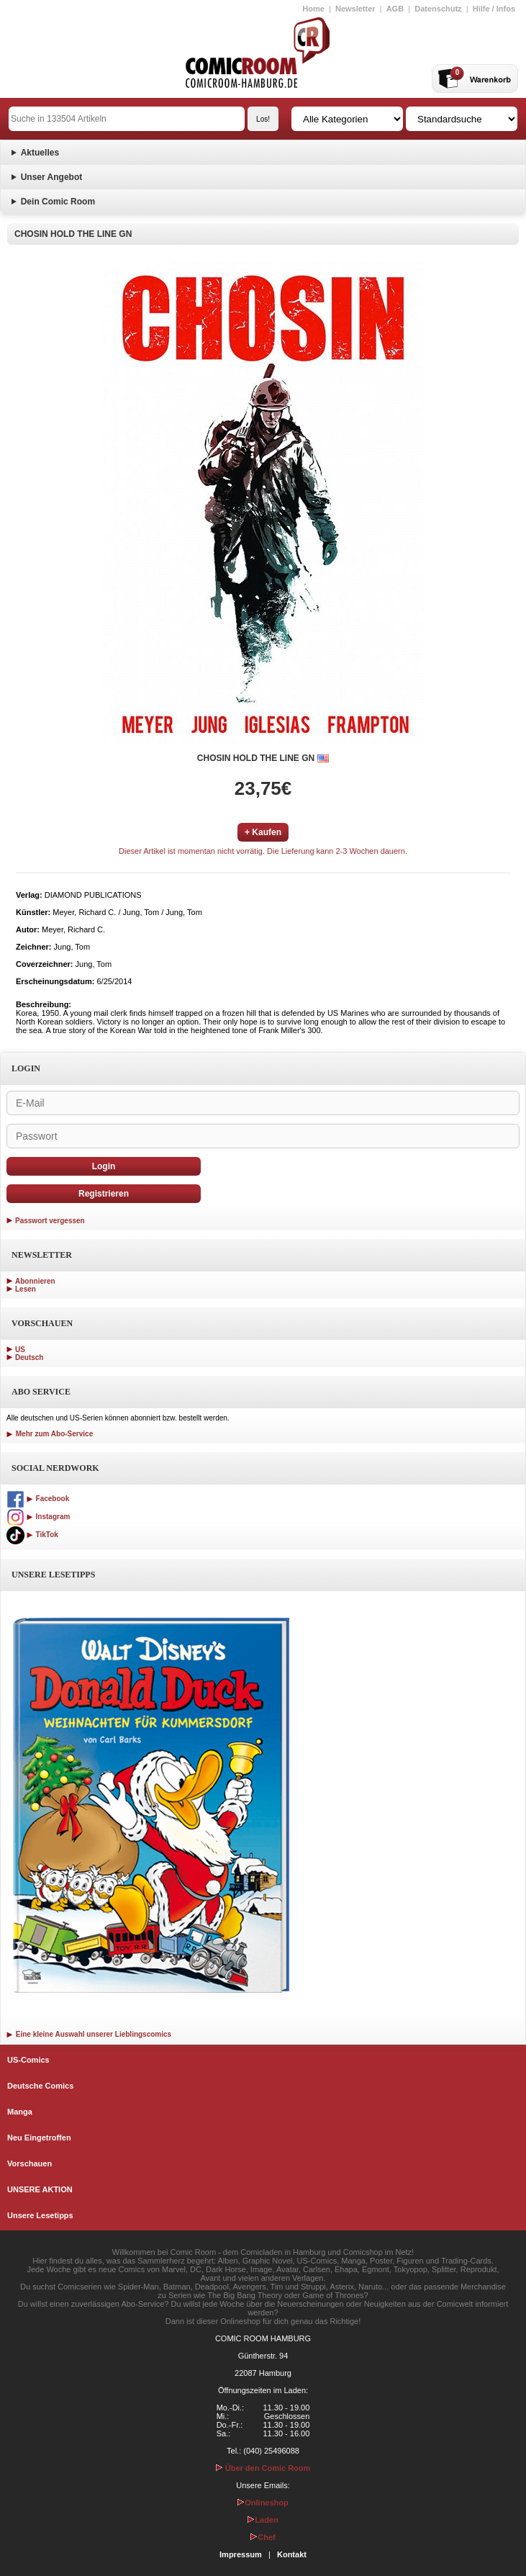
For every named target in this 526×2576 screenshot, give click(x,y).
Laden (263, 2520)
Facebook (37, 1499)
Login (104, 1166)
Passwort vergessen (50, 1221)
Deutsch (29, 1357)
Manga (19, 2111)
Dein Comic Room (58, 202)
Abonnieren (35, 1281)
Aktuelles (40, 153)
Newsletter (355, 8)
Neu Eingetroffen (39, 2137)
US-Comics (28, 2059)
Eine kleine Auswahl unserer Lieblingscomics (88, 2034)
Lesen (25, 1289)
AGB (395, 8)
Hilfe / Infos (494, 8)
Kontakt (292, 2554)
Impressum (240, 2554)
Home (313, 8)
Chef (262, 2537)
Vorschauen (29, 2163)
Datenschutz (437, 8)
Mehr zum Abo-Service (49, 1434)
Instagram (38, 1517)
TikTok (32, 1535)
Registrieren (103, 1194)
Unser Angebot (52, 177)
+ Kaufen (263, 832)
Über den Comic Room (263, 2468)
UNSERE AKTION (40, 2189)
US (20, 1350)
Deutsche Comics (40, 2085)
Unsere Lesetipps (40, 2215)
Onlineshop (263, 2502)
